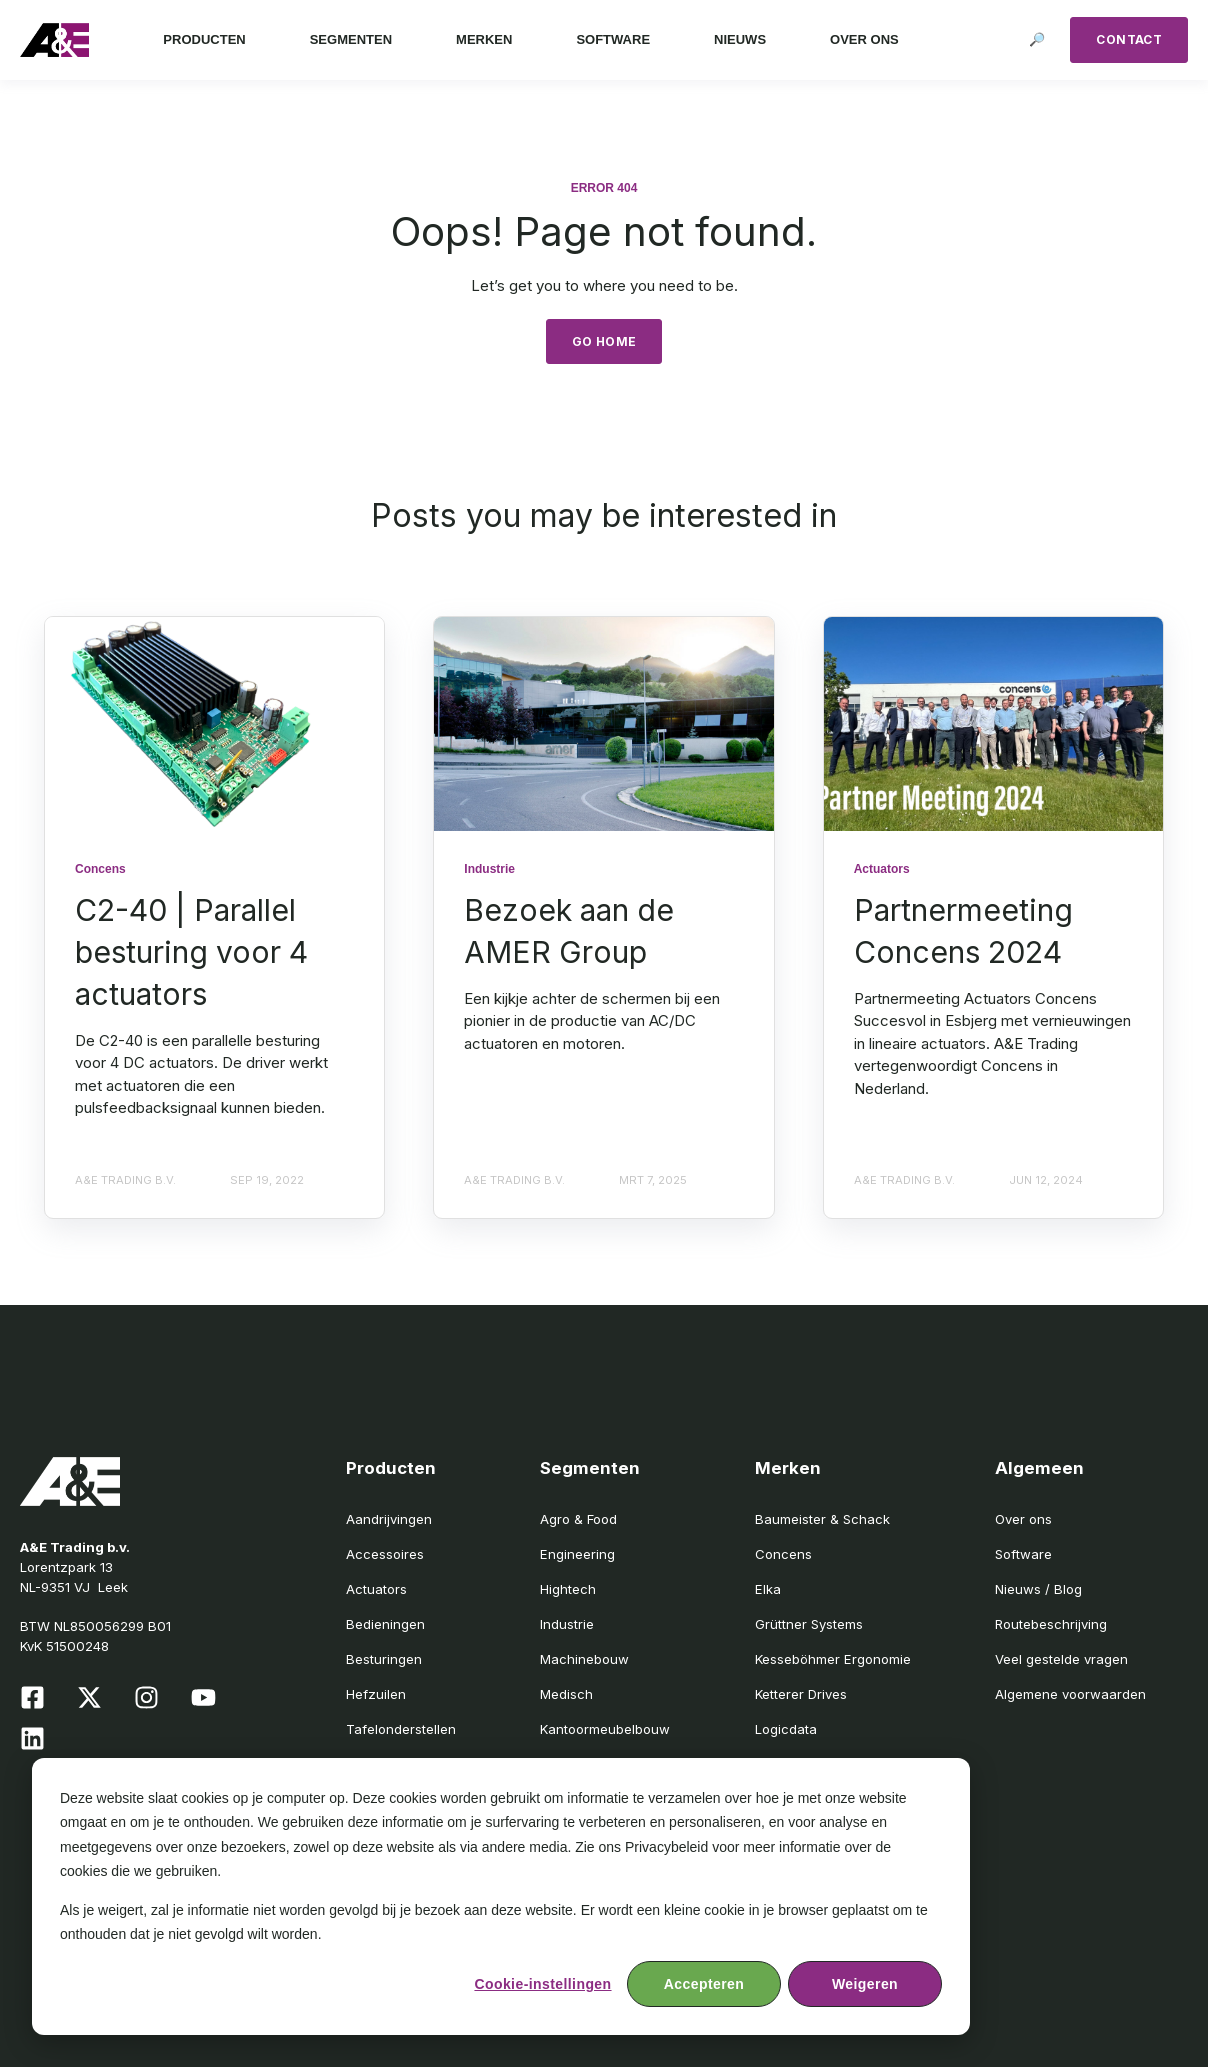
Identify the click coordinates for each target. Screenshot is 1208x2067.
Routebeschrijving (1051, 1624)
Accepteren (704, 1984)
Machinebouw (584, 1659)
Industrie (567, 1624)
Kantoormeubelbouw (605, 1729)
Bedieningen (385, 1624)
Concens (783, 1554)
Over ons (1023, 1519)
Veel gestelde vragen (1061, 1659)
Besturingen (384, 1659)
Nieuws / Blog (1038, 1589)
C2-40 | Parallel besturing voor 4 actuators (191, 952)
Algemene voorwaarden (1070, 1694)
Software (1023, 1554)
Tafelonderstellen (401, 1729)
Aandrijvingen (389, 1519)
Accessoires (385, 1554)
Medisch (566, 1694)
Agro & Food (578, 1519)
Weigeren (865, 1984)
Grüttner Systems (809, 1624)
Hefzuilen (376, 1694)
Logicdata (786, 1729)
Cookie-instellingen (542, 1984)
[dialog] (501, 1896)
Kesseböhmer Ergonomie (833, 1659)
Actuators (376, 1589)
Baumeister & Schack (822, 1519)
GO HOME (604, 341)
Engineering (577, 1554)
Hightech (568, 1589)
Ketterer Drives (801, 1694)
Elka (768, 1589)
